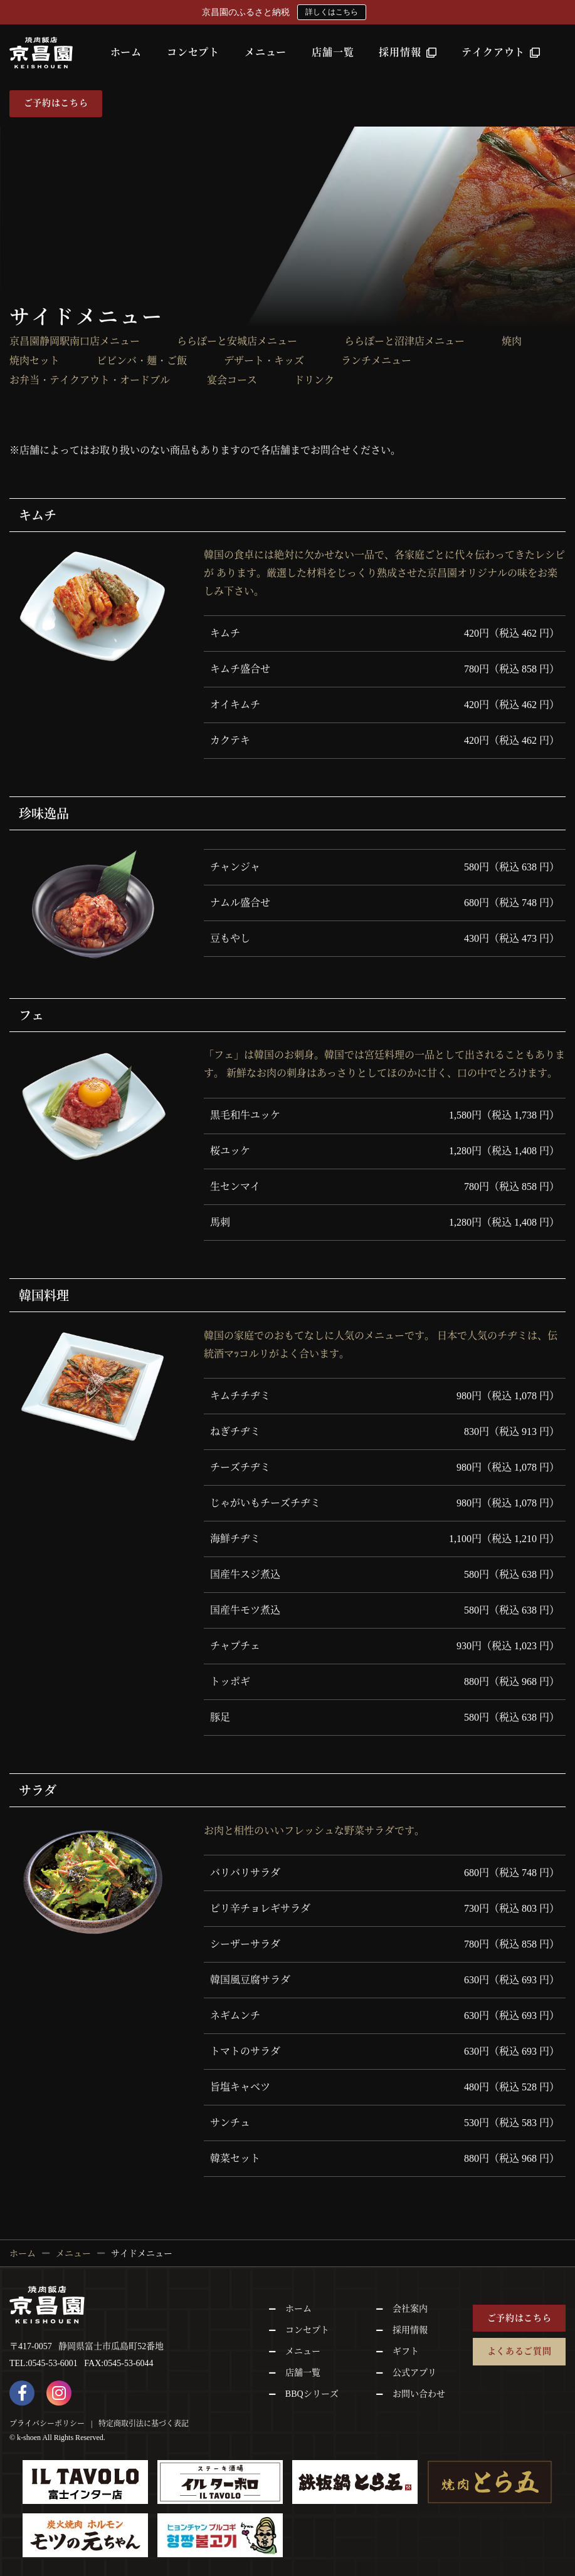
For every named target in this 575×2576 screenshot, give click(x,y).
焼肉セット (34, 361)
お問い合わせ (419, 2394)
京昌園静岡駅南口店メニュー (74, 341)
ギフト (406, 2351)
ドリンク (314, 380)
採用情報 (407, 52)
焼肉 (512, 341)
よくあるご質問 (519, 2351)
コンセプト (193, 52)
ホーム (126, 52)
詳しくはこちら (331, 12)
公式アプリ (414, 2372)
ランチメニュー (376, 361)
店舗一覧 (333, 52)
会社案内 (410, 2308)
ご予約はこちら (56, 103)
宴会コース (232, 380)
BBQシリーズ (312, 2394)
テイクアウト (501, 52)
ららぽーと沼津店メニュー (404, 341)
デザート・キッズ (264, 361)
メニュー (266, 52)
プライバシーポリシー (47, 2423)
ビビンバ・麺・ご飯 (142, 361)
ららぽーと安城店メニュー (242, 341)
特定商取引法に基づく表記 (143, 2423)
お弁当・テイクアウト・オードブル (89, 380)
